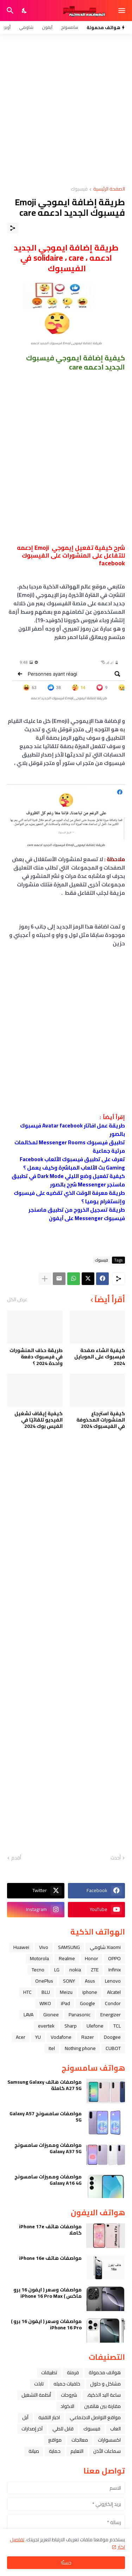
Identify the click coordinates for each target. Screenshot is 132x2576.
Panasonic (79, 2014)
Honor (91, 1958)
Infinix (114, 1969)
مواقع (55, 2439)
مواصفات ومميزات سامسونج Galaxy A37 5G (48, 2148)
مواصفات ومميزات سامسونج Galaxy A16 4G (48, 2180)
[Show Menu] (122, 10)
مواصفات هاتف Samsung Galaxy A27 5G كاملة (44, 2085)
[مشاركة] (12, 228)
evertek (46, 2025)
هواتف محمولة (105, 2372)
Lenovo (113, 1980)
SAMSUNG (69, 1947)
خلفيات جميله (67, 2383)
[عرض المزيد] (44, 1278)
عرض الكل (17, 1299)
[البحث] (9, 10)
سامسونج (69, 27)
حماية (55, 2451)
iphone (89, 1992)
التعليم (76, 2451)
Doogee (112, 2037)
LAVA (28, 2014)
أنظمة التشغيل (36, 2394)
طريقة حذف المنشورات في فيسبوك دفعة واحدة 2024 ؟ (36, 1356)
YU (38, 2037)
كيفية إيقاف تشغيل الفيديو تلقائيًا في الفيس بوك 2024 (38, 1420)
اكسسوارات (109, 2439)
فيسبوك (79, 189)
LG (56, 1969)
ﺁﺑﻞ (25, 2417)
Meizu (66, 1992)
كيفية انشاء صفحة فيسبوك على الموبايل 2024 (99, 1356)
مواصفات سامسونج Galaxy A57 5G (46, 2116)
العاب (115, 2428)
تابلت (39, 2383)
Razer (87, 2037)
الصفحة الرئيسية (109, 189)
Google (87, 2003)
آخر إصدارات (32, 2428)
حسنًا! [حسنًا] (66, 2562)
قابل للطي (63, 2428)
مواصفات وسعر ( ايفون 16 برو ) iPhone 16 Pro (46, 2324)
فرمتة (73, 2372)
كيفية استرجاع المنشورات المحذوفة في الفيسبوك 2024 (100, 1420)
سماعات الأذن (107, 2451)
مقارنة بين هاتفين (102, 2406)
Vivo (43, 1947)
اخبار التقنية (49, 2417)
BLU (46, 1992)
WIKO (45, 2003)
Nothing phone (80, 2048)
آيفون (47, 27)
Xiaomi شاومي (105, 1947)
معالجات (79, 2439)
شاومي (26, 27)
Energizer (110, 2014)
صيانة (34, 2451)
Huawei (21, 1947)
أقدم (16, 1858)
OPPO (114, 1958)
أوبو (7, 27)
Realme (67, 1958)
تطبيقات (49, 2372)
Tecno (38, 1969)
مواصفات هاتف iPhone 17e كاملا (50, 2229)
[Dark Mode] (24, 10)
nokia (75, 1969)
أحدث (116, 1858)
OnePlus (44, 1980)
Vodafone (61, 2037)
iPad (65, 2003)
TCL (117, 2025)
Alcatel (114, 1992)
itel (52, 2048)
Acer (20, 2037)
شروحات (69, 2394)
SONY (69, 1980)
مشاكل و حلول (105, 2383)
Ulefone (95, 2025)
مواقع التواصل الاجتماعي (95, 2417)
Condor (113, 2003)
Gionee (51, 2014)
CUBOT (113, 2048)
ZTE (95, 1969)
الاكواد (67, 2406)
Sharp (70, 2025)
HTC (27, 1992)
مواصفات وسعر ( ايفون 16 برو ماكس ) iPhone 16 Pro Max (47, 2293)
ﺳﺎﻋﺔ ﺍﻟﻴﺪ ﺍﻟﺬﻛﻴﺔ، (104, 2394)
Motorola (39, 1958)
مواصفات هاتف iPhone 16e (50, 2258)
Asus (90, 1980)
